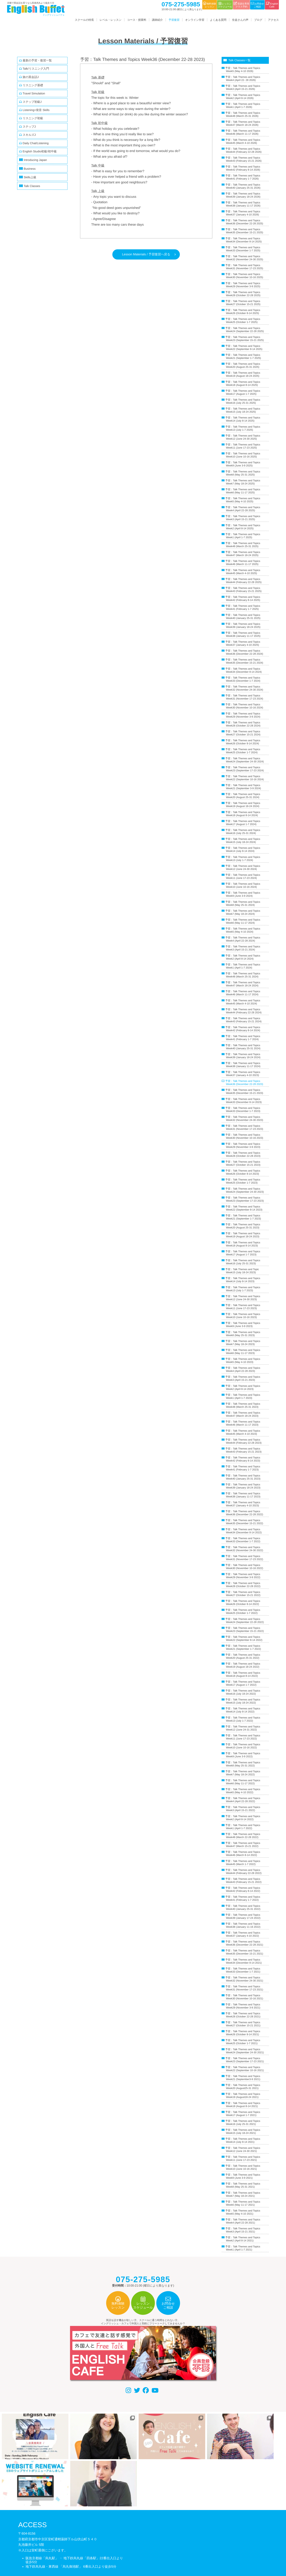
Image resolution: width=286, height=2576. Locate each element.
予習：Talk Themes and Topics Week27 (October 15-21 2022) (242, 1594)
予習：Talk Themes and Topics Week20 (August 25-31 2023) (242, 1226)
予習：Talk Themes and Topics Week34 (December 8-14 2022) (243, 1531)
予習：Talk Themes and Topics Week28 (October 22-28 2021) (242, 2015)
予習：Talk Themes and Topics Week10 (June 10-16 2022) (242, 1746)
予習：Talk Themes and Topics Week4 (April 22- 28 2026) (242, 79)
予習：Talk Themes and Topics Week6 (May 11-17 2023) (242, 1352)
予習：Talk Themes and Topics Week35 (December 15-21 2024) (244, 661)
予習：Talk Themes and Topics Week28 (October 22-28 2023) (242, 1154)
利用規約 (148, 2557)
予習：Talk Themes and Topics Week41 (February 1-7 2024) (242, 1038)
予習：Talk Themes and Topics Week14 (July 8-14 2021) (242, 2141)
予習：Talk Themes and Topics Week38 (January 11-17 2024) (242, 1065)
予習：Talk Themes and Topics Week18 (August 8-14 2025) (242, 384)
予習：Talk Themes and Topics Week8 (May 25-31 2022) (242, 1764)
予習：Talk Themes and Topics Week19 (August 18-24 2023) (242, 1235)
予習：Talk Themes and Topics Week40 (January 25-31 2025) (242, 617)
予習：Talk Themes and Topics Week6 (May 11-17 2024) (242, 921)
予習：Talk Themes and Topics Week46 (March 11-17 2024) (242, 993)
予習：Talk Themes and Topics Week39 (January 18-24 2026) (242, 195)
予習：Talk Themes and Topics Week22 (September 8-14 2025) (243, 348)
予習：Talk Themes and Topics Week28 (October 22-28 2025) (242, 294)
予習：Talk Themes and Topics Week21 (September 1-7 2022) (243, 1648)
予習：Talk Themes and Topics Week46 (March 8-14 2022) (242, 1854)
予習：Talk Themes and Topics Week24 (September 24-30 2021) (244, 2051)
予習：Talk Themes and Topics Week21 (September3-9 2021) (242, 2078)
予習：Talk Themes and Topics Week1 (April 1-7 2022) (242, 1827)
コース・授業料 (136, 20)
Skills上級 (30, 177)
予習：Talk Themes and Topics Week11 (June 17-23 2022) (242, 1737)
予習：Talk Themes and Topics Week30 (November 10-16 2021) (244, 1997)
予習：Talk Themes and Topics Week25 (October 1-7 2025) (242, 321)
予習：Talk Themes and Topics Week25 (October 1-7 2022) (242, 1612)
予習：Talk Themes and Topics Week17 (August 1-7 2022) (242, 1683)
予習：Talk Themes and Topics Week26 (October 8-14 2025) (242, 312)
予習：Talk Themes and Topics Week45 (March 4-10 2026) (242, 142)
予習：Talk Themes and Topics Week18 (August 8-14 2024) (242, 814)
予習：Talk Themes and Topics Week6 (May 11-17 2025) (242, 491)
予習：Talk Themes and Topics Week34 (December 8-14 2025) (243, 240)
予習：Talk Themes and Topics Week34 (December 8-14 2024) (243, 670)
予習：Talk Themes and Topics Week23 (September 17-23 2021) (244, 2060)
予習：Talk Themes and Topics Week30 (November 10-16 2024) (244, 706)
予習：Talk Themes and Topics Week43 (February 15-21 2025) (243, 590)
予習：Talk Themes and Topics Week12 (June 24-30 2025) (242, 437)
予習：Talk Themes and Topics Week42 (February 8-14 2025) (243, 599)
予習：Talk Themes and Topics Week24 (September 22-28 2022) (244, 1621)
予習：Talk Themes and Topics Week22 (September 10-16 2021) (244, 2069)
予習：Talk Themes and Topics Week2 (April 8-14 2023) (242, 1388)
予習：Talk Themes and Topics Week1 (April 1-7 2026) (242, 106)
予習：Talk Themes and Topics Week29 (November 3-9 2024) (242, 715)
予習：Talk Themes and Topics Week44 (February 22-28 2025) (243, 581)
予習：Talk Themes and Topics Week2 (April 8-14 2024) (242, 957)
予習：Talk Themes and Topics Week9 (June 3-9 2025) (242, 464)
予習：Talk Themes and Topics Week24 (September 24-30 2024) (244, 760)
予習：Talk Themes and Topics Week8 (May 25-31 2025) (242, 473)
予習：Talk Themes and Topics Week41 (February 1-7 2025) (242, 608)
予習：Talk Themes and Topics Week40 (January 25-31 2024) (242, 1047)
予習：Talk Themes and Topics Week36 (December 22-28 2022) (244, 1513)
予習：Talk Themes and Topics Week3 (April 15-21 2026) (242, 88)
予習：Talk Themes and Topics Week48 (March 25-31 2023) (242, 1406)
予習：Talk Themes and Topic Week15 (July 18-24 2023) (242, 1271)
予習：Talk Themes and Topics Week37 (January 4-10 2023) (242, 1074)
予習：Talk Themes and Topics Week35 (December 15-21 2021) (244, 1952)
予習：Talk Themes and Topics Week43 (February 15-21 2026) (243, 159)
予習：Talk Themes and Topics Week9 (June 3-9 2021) (242, 2177)
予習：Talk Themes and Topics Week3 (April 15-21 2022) (242, 1809)
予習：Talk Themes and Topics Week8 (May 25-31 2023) (242, 1334)
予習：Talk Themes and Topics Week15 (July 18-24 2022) (242, 1701)
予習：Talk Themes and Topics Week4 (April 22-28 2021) (242, 2221)
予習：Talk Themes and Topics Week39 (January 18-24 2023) (242, 1486)
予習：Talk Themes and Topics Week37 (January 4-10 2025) (242, 644)
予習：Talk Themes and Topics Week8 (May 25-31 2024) (242, 904)
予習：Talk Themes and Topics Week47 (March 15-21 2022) (242, 1845)
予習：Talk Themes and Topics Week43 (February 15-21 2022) (243, 1881)
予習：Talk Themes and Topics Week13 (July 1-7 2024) (242, 859)
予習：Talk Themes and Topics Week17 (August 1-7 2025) (242, 392)
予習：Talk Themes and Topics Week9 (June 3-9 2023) (242, 1325)
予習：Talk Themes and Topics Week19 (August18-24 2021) (242, 2096)
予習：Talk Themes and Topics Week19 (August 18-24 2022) (242, 1666)
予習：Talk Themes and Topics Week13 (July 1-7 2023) (242, 1289)
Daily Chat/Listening (36, 143)
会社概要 (116, 2557)
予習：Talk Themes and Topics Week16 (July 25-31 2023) (242, 1262)
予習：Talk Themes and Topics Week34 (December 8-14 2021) (243, 1961)
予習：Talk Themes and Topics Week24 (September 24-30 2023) (244, 1190)
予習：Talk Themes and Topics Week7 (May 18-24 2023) (242, 1343)
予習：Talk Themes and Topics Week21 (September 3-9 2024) (243, 787)
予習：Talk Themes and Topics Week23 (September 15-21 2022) (244, 1630)
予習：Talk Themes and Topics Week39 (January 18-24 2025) (242, 626)
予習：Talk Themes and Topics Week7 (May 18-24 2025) (242, 482)
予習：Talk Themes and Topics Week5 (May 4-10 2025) (242, 500)
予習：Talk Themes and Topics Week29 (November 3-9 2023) (242, 1146)
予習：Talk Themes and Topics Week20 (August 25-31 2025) (242, 366)
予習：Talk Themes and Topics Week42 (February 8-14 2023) (242, 1459)
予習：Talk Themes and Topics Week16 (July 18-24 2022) (242, 1693)
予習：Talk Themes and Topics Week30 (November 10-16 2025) (244, 276)
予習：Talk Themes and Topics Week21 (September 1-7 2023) (243, 1217)
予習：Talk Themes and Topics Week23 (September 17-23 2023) (244, 1199)
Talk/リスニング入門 (36, 69)
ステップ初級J (32, 102)
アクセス (273, 20)
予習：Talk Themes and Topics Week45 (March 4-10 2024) (242, 1002)
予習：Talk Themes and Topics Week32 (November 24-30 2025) (244, 258)
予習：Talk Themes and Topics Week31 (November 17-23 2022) (244, 1558)
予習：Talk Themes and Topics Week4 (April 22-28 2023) (242, 1370)
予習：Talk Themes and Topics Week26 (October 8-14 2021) (242, 2033)
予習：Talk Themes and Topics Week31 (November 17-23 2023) (244, 1128)
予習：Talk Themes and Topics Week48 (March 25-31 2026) (242, 115)
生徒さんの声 (240, 20)
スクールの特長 (84, 20)
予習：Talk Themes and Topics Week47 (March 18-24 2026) (242, 124)
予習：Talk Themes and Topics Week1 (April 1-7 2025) (242, 536)
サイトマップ (167, 2557)
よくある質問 (218, 20)
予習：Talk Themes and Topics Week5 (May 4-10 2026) (242, 70)
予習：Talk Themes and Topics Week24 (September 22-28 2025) (244, 330)
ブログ (258, 20)
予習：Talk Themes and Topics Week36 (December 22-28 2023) (244, 1083)
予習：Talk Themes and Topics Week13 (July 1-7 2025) (242, 428)
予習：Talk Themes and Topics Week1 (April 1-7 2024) (242, 966)
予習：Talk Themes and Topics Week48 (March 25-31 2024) (242, 975)
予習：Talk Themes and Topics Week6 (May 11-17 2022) (242, 1782)
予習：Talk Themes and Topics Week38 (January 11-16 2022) (242, 1925)
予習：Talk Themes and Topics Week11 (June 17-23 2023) (242, 1307)
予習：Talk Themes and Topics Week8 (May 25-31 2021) (242, 2186)
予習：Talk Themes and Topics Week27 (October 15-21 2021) (242, 2024)
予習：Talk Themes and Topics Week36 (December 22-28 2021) (244, 1943)
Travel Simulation (34, 93)
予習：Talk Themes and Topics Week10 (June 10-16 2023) (242, 1316)
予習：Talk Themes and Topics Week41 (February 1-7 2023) (242, 1468)
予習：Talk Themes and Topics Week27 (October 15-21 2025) (242, 303)
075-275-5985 (40, 2535)
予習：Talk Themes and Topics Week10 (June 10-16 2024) (242, 886)
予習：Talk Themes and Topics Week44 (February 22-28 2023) (243, 1441)
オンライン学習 (194, 20)
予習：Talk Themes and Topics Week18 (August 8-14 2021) (242, 2105)
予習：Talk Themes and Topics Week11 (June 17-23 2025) (242, 446)
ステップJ (29, 126)
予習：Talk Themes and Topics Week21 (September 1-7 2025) (243, 357)
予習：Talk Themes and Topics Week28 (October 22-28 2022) (242, 1585)
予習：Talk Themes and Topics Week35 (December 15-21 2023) (244, 1092)
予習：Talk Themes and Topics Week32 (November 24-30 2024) (244, 688)
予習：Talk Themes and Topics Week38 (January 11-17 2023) (242, 1495)
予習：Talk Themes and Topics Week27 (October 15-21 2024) (242, 733)
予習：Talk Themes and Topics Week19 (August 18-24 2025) (242, 375)
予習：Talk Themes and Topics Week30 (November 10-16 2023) (244, 1137)
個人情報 (132, 2557)
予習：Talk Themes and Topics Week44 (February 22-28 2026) (243, 150)
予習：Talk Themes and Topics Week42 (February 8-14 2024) (242, 1029)
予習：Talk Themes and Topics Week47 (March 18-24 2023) (242, 1415)
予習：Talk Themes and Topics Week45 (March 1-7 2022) (242, 1863)
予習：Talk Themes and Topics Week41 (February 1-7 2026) (242, 177)
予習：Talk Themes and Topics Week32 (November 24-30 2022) (244, 1549)
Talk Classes (32, 186)
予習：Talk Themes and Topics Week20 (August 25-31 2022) (242, 1657)
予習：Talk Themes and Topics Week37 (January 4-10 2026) (242, 213)
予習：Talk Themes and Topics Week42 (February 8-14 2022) (242, 1890)
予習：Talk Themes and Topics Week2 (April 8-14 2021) (242, 2239)
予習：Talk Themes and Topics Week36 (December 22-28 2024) (244, 653)
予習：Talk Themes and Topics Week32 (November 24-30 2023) (244, 1119)
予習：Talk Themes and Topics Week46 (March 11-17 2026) (242, 133)
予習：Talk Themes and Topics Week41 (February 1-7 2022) (242, 1899)
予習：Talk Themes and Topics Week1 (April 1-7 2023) (242, 1397)
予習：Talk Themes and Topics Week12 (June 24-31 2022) (242, 1728)
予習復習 (174, 20)
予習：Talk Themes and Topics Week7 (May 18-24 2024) (242, 912)
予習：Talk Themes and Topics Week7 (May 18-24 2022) (242, 1773)
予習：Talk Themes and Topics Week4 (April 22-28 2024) (242, 939)
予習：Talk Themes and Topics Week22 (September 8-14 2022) (243, 1639)
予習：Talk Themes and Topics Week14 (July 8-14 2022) (242, 1710)
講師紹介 (157, 20)
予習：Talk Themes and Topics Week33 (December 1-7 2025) (242, 249)
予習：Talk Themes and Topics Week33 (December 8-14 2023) (243, 1101)
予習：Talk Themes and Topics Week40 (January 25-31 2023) (242, 1477)
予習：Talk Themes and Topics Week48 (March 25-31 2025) (242, 545)
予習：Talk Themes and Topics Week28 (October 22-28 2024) (242, 724)
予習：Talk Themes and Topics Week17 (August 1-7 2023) (242, 1253)
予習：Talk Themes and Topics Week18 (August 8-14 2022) (242, 1674)
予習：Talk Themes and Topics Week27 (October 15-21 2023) (243, 1163)
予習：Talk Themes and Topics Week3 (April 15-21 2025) (242, 518)
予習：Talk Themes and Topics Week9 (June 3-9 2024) (242, 895)
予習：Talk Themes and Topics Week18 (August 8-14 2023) (242, 1244)
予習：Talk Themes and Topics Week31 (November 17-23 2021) (244, 1988)
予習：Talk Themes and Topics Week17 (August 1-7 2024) (242, 823)
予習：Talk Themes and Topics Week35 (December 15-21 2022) (244, 1522)
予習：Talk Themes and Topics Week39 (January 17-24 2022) (242, 1917)
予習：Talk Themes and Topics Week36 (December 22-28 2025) (244, 222)
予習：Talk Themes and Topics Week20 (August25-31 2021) (242, 2087)
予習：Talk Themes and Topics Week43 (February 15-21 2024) (243, 1020)
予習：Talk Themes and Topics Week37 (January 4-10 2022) (242, 1935)
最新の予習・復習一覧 (37, 60)
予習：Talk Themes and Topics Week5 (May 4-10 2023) (242, 1361)
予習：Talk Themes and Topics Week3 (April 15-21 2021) (242, 2230)
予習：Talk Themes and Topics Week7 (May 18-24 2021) (242, 2194)
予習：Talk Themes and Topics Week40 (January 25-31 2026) (242, 186)
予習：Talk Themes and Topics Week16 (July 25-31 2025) (242, 402)
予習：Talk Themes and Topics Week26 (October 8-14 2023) (242, 1173)
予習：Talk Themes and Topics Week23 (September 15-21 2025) (244, 339)
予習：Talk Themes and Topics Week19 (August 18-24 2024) (242, 805)
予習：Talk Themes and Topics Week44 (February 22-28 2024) (243, 1011)
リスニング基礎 (33, 85)
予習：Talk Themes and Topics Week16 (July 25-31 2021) (242, 2123)
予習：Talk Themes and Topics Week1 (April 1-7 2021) (242, 2248)
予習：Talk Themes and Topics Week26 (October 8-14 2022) (242, 1603)
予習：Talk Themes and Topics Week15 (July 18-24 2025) (242, 411)
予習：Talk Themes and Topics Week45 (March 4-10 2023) (242, 1432)
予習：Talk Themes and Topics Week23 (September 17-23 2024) (244, 769)
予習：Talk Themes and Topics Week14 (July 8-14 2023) (242, 1280)
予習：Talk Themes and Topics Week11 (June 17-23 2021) (242, 2159)
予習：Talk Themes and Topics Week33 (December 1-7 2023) (242, 1110)
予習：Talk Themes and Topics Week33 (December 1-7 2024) (242, 679)
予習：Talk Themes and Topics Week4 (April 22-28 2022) (242, 1800)
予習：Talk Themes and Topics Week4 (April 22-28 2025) (242, 509)
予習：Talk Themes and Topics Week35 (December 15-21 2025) (244, 231)
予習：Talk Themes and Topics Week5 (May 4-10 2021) (242, 2212)
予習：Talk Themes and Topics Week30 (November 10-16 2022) (244, 1567)
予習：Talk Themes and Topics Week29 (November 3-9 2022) (242, 1576)
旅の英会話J (31, 77)
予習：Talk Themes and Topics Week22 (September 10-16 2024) (244, 778)
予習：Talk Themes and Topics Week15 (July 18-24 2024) (242, 841)
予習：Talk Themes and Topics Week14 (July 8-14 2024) (242, 850)
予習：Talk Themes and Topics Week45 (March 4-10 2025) (242, 572)
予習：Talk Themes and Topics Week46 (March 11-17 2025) (242, 563)
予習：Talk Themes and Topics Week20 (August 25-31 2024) (242, 796)
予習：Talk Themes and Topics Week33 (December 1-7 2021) (242, 1970)
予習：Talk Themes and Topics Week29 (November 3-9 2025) (242, 285)
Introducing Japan (35, 160)
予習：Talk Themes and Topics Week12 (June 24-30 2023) (242, 1298)
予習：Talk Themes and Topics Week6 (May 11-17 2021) (242, 2203)
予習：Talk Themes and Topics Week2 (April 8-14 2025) (242, 527)
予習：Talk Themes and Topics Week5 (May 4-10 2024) (242, 930)
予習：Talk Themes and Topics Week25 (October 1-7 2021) (242, 2042)
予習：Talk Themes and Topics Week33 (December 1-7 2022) (242, 1540)
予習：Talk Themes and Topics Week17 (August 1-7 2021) (242, 2114)
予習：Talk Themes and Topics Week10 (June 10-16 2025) (242, 455)
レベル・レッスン (110, 20)
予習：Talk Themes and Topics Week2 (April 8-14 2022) (242, 1818)
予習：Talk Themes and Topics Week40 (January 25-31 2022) (242, 1908)
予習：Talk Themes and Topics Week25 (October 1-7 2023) (242, 1181)
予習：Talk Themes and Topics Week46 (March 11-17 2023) (242, 1423)
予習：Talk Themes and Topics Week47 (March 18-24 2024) (242, 984)
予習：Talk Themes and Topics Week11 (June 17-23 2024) (242, 877)
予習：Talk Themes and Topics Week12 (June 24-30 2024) (242, 868)
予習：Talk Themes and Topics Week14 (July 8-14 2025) (242, 419)
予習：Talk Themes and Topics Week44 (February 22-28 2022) (243, 1872)
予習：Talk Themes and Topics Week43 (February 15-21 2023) (243, 1450)
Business (30, 168)
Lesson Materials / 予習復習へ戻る (146, 255)
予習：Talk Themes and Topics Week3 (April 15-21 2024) (242, 948)
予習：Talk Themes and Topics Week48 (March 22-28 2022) (242, 1836)
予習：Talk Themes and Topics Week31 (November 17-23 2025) (244, 267)
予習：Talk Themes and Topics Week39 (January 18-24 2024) (242, 1056)
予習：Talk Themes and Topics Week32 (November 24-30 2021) (244, 1979)
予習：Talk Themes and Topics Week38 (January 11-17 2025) (242, 635)
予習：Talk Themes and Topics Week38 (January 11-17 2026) (242, 204)
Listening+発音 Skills (36, 110)
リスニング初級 (33, 118)
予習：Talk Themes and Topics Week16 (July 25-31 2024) (242, 832)
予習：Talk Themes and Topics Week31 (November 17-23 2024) (244, 697)
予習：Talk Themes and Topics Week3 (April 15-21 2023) (242, 1379)
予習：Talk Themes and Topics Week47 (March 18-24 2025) (242, 554)
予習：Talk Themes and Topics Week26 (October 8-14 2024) (242, 742)
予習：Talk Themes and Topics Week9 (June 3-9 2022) (242, 1755)
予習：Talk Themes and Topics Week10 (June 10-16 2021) (242, 2167)
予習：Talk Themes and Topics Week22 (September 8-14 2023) (243, 1208)
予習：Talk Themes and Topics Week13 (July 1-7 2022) (242, 1719)
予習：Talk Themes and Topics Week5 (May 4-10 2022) (242, 1791)
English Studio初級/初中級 (40, 151)
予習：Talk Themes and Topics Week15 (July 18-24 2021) (242, 2132)
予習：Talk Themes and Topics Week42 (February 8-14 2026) (242, 168)
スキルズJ (29, 135)
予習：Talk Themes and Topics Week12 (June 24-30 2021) (242, 2150)
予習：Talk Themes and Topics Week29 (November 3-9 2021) (242, 2006)
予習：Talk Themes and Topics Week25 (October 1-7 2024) (242, 751)
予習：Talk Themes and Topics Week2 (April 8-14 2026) (242, 97)
